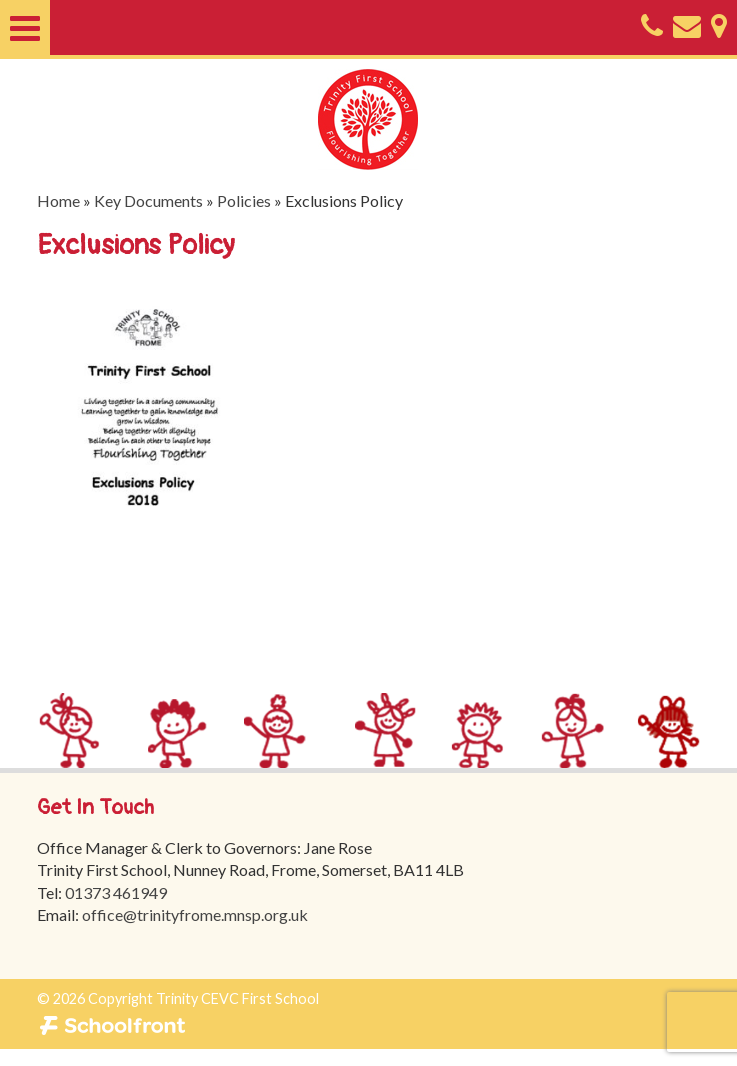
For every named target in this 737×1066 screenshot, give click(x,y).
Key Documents (148, 200)
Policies (244, 200)
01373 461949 (116, 892)
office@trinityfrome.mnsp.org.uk (195, 914)
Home (58, 200)
